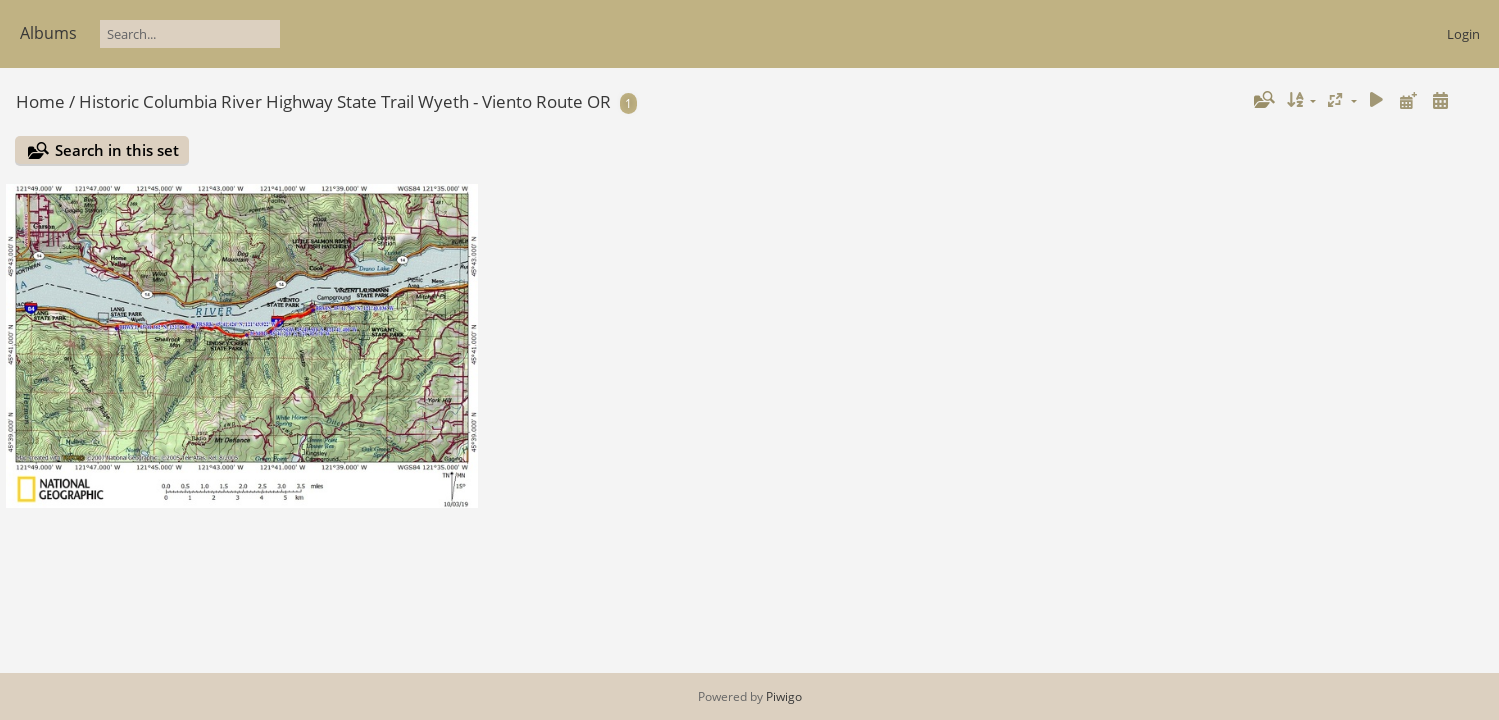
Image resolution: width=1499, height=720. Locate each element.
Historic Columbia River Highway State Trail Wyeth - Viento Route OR (345, 101)
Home (40, 101)
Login (1463, 34)
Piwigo (784, 696)
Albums (48, 33)
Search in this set (117, 150)
